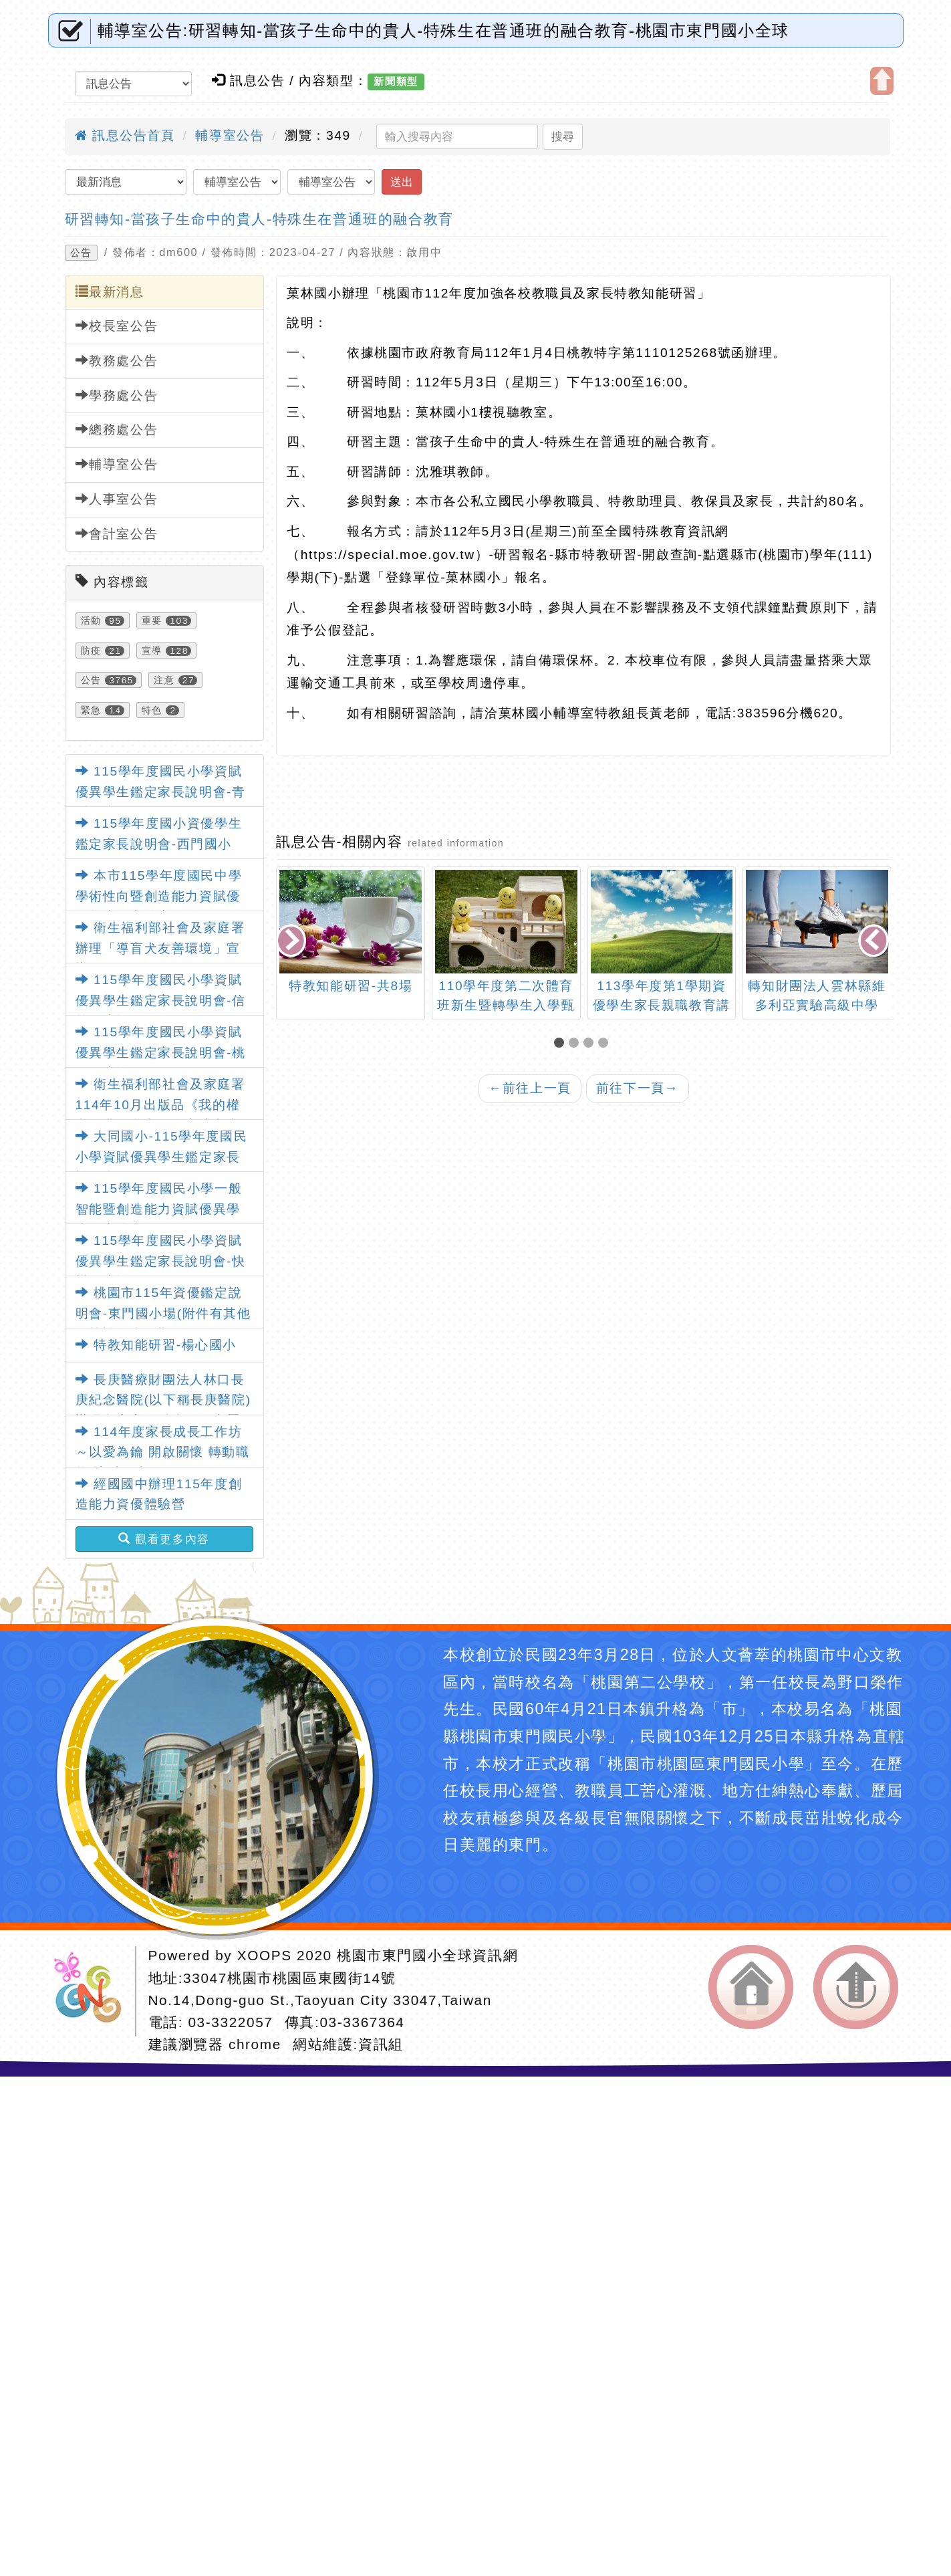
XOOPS (264, 1955)
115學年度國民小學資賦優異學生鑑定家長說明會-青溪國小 (161, 791)
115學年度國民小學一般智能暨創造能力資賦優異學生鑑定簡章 (159, 1208)
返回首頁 (750, 1987)
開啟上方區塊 (882, 81)
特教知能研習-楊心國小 (156, 1345)
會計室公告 (117, 533)
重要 (152, 620)
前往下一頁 (637, 1088)
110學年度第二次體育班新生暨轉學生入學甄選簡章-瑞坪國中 (506, 1005)
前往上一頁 (530, 1088)
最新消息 (110, 291)
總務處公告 (117, 429)
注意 (164, 680)
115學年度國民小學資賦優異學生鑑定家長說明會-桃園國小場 (161, 1052)
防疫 (91, 650)
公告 (81, 252)
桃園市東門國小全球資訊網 (427, 1955)
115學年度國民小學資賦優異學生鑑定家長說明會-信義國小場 (161, 1000)
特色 (152, 710)
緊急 (91, 710)
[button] (561, 1044)
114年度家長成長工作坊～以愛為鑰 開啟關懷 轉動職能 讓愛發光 (163, 1452)
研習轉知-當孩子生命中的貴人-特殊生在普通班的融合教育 (259, 219)
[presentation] (293, 942)
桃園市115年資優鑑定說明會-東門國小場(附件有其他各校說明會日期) (163, 1313)
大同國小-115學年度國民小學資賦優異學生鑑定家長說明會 (162, 1156)
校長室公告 (117, 325)
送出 (401, 182)
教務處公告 (117, 360)
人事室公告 (117, 498)
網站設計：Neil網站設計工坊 (92, 1991)
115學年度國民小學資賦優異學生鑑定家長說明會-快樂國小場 (161, 1261)
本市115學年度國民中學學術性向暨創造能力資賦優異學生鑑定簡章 (159, 895)
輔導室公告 (229, 135)
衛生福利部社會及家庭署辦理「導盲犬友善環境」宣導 (160, 948)
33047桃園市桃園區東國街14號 (289, 1978)
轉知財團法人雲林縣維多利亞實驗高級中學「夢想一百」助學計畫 (817, 1005)
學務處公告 (117, 395)
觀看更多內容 (164, 1539)
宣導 (152, 650)
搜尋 (562, 136)
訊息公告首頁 (125, 135)
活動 (91, 620)
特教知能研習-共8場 (350, 986)
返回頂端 (855, 1987)
